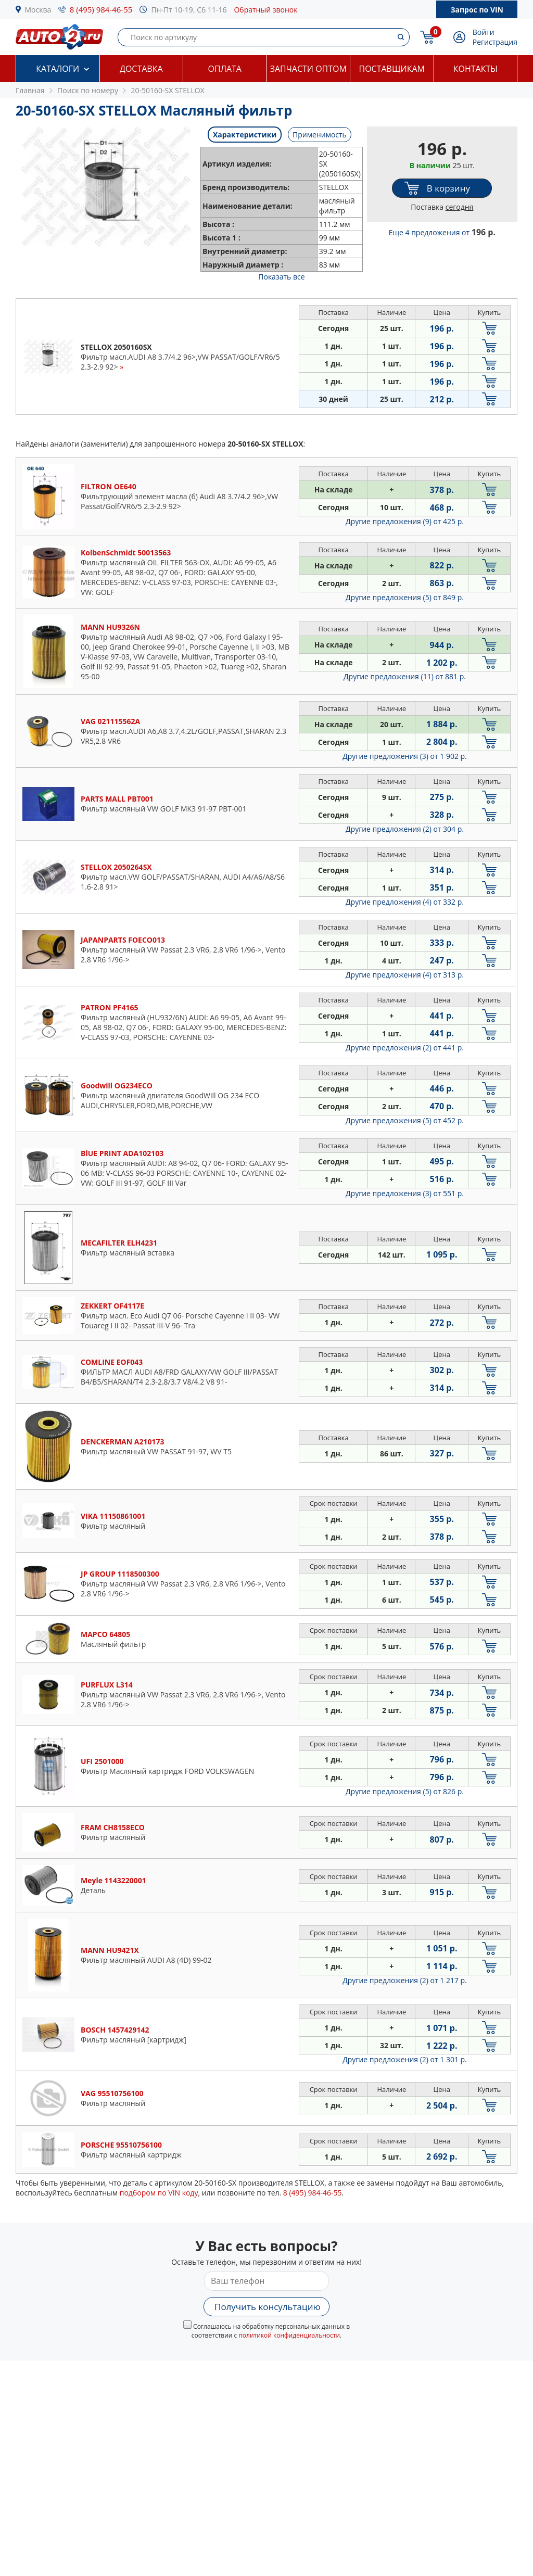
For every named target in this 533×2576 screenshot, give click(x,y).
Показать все (281, 277)
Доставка (141, 68)
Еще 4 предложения (442, 232)
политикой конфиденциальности (289, 2335)
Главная (30, 90)
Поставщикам (392, 68)
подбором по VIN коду (159, 2193)
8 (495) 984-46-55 (101, 9)
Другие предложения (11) (405, 676)
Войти (483, 32)
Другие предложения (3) (404, 756)
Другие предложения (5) (405, 597)
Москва (38, 10)
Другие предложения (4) (405, 902)
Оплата (225, 68)
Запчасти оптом (308, 68)
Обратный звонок (265, 10)
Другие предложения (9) (405, 521)
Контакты (475, 68)
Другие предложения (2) (405, 829)
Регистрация (495, 42)
